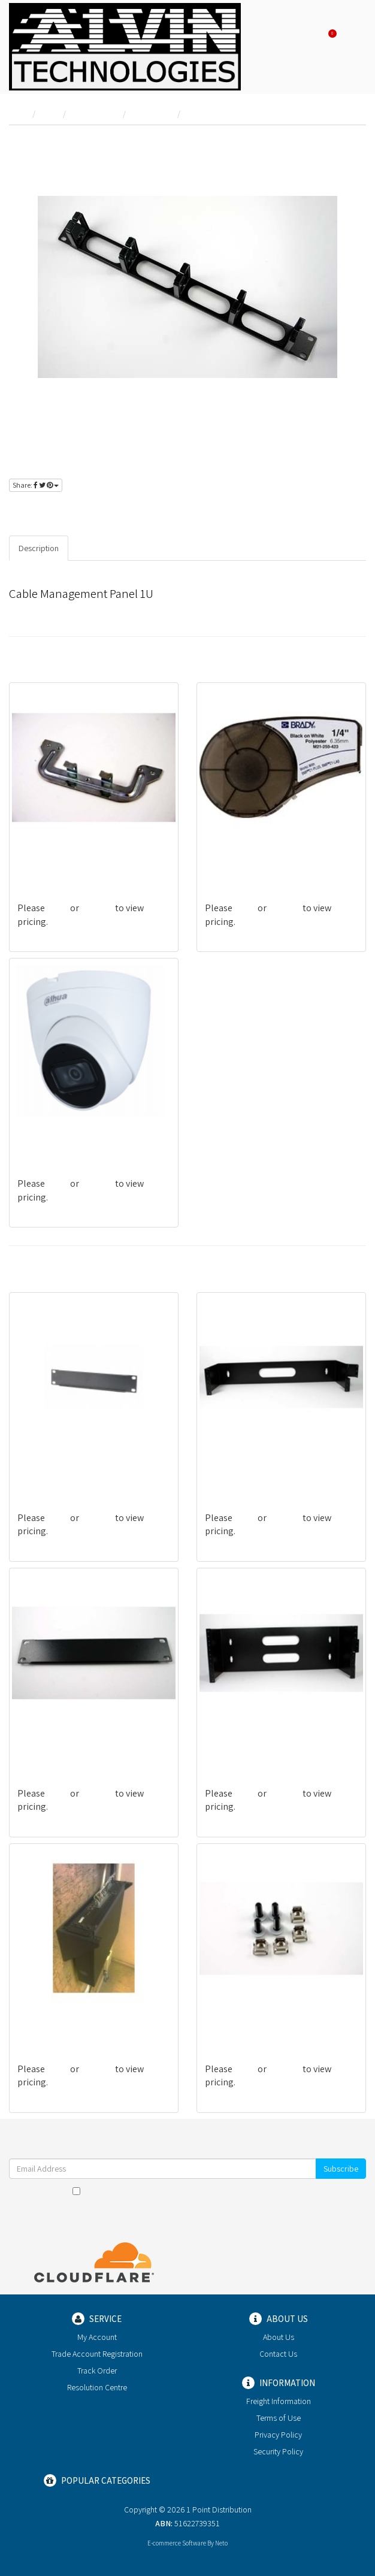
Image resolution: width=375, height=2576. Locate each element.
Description (39, 548)
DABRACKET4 (232, 1746)
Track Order (97, 2370)
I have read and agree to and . (187, 2190)
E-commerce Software (176, 2543)
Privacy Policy (277, 2190)
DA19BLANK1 (43, 1470)
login (49, 510)
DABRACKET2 (232, 1470)
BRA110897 (227, 860)
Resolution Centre (97, 2387)
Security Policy (278, 2451)
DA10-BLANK (42, 1746)
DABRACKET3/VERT (55, 2021)
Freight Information (278, 2401)
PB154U (32, 860)
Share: (36, 484)
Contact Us (278, 2353)
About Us (278, 2337)
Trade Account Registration (97, 2353)
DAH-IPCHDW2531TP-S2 (64, 1136)
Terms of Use (278, 2417)
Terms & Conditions (203, 2190)
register (88, 510)
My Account (97, 2337)
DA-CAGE (222, 2021)
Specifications (103, 548)
